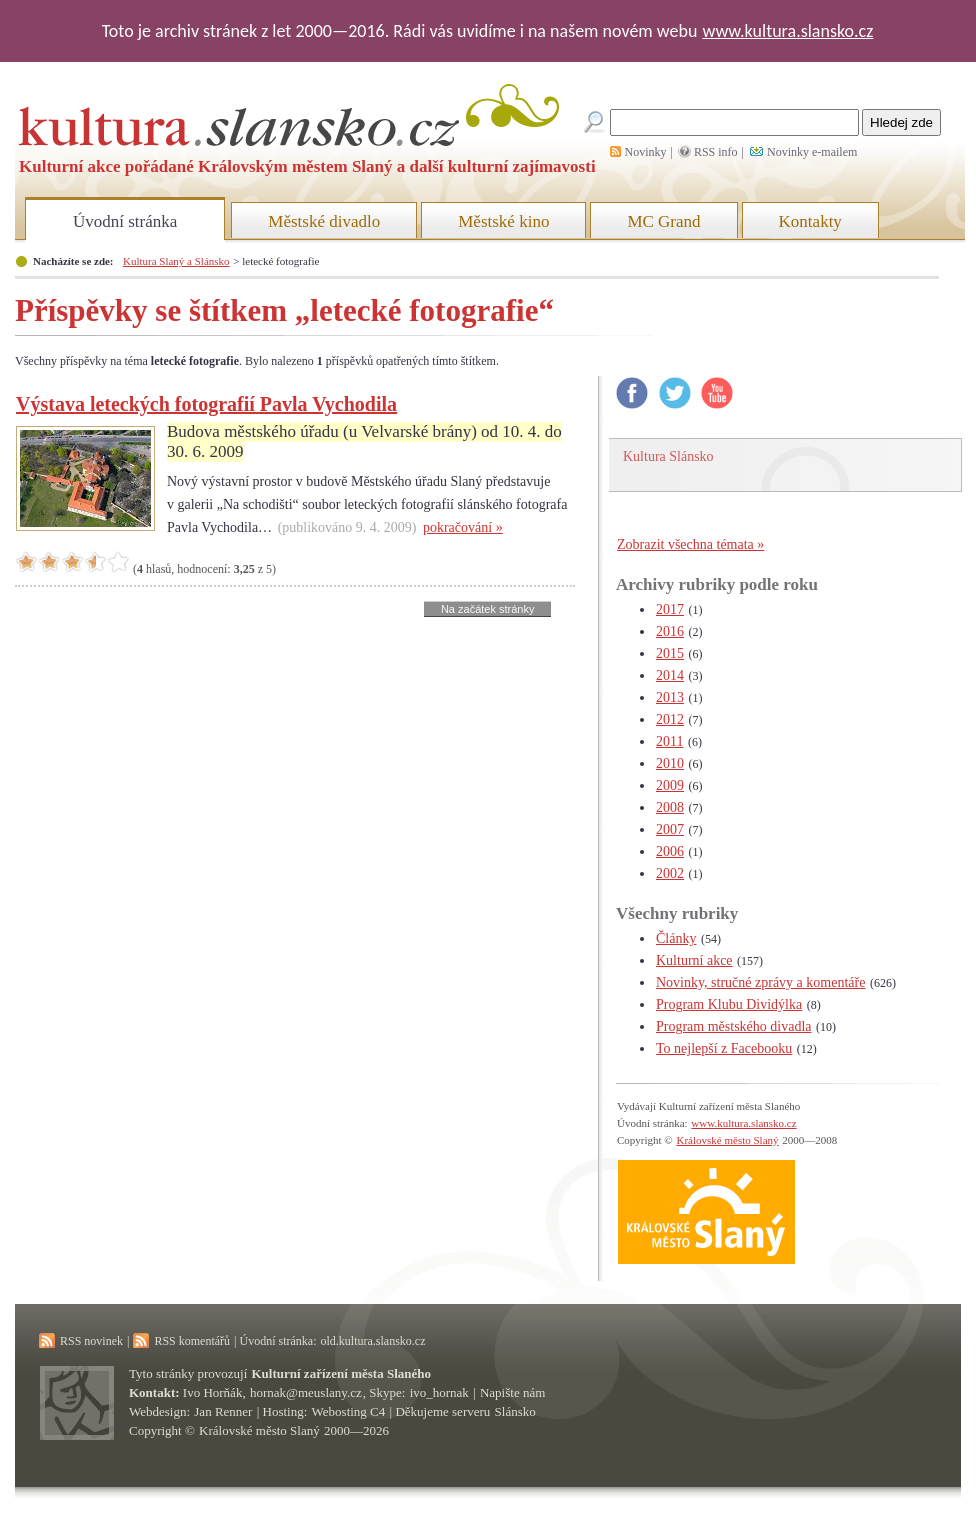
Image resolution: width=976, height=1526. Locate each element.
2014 (670, 675)
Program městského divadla (734, 1026)
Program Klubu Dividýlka (729, 1004)
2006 (670, 851)
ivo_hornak (439, 1392)
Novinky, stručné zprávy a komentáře (760, 982)
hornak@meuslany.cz (306, 1392)
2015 (670, 653)
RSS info (716, 152)
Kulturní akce (694, 960)
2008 (670, 807)
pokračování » (463, 527)
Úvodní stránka (125, 221)
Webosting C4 (349, 1411)
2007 (670, 829)
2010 (670, 763)
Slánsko (515, 1411)
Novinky (646, 152)
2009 (670, 785)
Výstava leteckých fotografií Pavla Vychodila (206, 404)
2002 (670, 873)
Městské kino (503, 221)
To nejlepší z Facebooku (724, 1048)
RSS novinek (91, 1341)
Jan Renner (223, 1411)
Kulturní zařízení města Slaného (341, 1373)
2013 (670, 697)
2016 (670, 631)
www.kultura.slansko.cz (787, 31)
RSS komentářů (192, 1341)
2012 (670, 719)
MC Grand (663, 221)
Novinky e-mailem (812, 152)
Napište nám (512, 1392)
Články (676, 938)
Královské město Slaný (727, 1140)
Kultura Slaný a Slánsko (176, 261)
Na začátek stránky (488, 609)
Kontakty (810, 221)
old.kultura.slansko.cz (372, 1341)
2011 (669, 741)
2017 (670, 609)
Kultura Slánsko (668, 456)
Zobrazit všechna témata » (690, 544)
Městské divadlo (324, 221)
